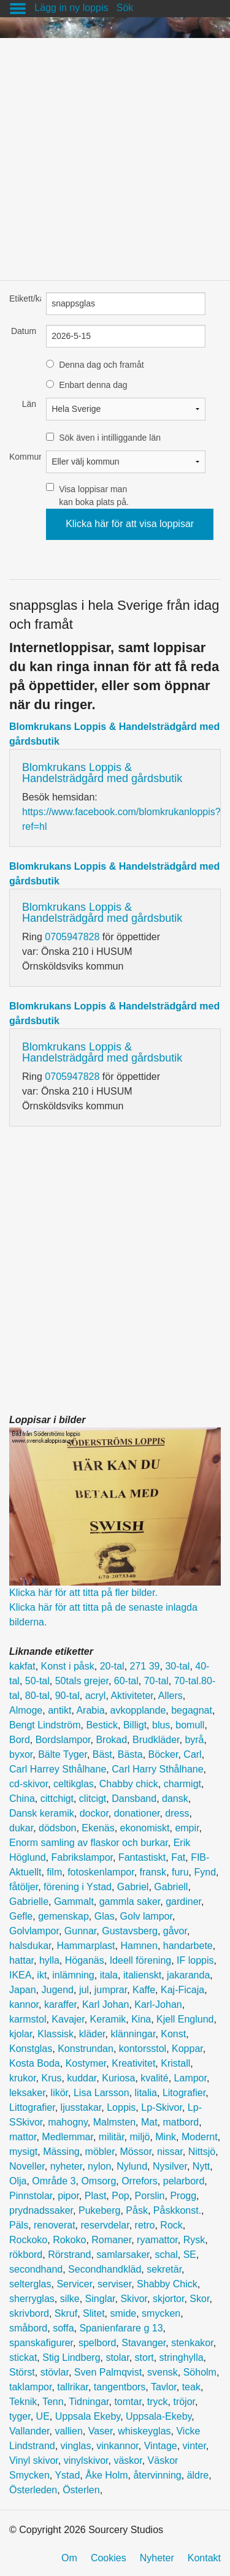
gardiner (183, 1901)
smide (123, 2313)
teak (191, 2387)
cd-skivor (28, 1784)
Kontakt (204, 2558)
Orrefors (139, 2181)
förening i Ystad (78, 1887)
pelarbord (184, 2181)
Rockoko (28, 2240)
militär (112, 2137)
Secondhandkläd (104, 2269)
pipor (68, 2195)
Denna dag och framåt (101, 365)
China (22, 1798)
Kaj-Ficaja (182, 1990)
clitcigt (92, 1798)
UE (43, 2416)
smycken (161, 2313)
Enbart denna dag (93, 385)
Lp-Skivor (161, 2107)
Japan (22, 1990)
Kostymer (86, 2063)
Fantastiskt (142, 1857)
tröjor (184, 2401)
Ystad (67, 2475)
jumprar (110, 1990)
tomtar (127, 2401)
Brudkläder (156, 1739)
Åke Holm (106, 2475)
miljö (140, 2137)
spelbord (97, 2343)
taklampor (30, 2387)
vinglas (76, 2446)
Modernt (200, 2137)
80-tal (37, 1695)
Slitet (94, 2313)
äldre (198, 2475)
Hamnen (138, 1945)
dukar (21, 1828)
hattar (21, 1960)
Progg (183, 2195)
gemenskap (63, 1916)
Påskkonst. (177, 2210)
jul (84, 1990)
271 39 (145, 1666)
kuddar (81, 2078)
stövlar (54, 2372)
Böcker (163, 1754)
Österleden (33, 2490)
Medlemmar (67, 2137)
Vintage (160, 2446)
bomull (189, 1725)
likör (59, 2093)
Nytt (201, 2166)
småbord (28, 2328)
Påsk (137, 2210)
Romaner (111, 2240)
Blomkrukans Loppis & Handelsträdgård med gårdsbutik (102, 773)
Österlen (81, 2490)
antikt (59, 1710)
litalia (146, 2093)
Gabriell (171, 1887)
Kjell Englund (184, 2019)
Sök (125, 7)
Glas (104, 1916)
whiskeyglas (144, 2431)
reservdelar (105, 2225)
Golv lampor (146, 1916)
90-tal (67, 1695)
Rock (171, 2225)
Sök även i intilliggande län (110, 438)
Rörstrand (69, 2254)
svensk (162, 2372)
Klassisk (55, 2034)
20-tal (112, 1666)
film (54, 1872)
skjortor (169, 2298)
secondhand (36, 2269)
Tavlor (164, 2387)
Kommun (22, 457)
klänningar (132, 2034)
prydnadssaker (41, 2210)
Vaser (100, 2431)
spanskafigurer (41, 2343)
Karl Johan (105, 2004)
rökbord (25, 2254)
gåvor (175, 1931)
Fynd (205, 1872)
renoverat (54, 2225)
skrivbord (29, 2313)
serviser (114, 2284)
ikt (42, 1975)
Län (29, 404)
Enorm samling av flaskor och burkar (88, 1842)
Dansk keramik (41, 1813)
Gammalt (74, 1901)
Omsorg (98, 2181)
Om (69, 2558)
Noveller (27, 2166)
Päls (18, 2225)
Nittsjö (201, 2151)
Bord (19, 1739)
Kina (141, 2019)
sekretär (164, 2269)
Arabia (90, 1710)
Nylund (132, 2166)
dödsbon (57, 1828)
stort (144, 2357)
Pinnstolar (30, 2195)
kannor (24, 2004)
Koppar (187, 2048)
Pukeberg (100, 2210)
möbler (100, 2151)
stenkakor (192, 2343)
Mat (149, 2122)
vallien (68, 2431)
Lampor (190, 2078)
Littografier (32, 2107)
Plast (96, 2195)
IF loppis (195, 1960)
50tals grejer (82, 1681)
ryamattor (157, 2240)
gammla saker (130, 1901)
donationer (137, 1813)
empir (187, 1828)
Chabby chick (128, 1784)
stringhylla (181, 2357)
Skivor (133, 2298)
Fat (178, 1857)
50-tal (37, 1681)
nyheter (66, 2166)
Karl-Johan (158, 2004)
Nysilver (170, 2166)
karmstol (27, 2019)
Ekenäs (98, 1828)
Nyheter (157, 2558)
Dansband (134, 1798)
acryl (95, 1695)
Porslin (150, 2195)
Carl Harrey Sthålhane (57, 1769)
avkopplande (138, 1710)
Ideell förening (141, 1960)
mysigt (23, 2151)
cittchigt (57, 1798)
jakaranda (188, 1975)
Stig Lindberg (71, 2357)
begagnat (191, 1710)
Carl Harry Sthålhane (157, 1769)
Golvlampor (34, 1931)
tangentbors (120, 2387)
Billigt (135, 1725)
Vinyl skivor (33, 2460)
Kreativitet (133, 2063)
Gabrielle (28, 1901)
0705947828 (72, 937)
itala (109, 1975)
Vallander (29, 2431)
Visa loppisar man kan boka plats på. (94, 495)
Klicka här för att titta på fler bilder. (83, 1592)
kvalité (154, 2078)
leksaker (27, 2093)
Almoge (25, 1710)
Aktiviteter (131, 1695)
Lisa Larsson (101, 2093)
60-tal (126, 1681)
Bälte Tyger (62, 1754)
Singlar (100, 2298)
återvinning (157, 2475)
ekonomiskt (145, 1828)
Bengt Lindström (45, 1725)
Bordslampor (63, 1739)
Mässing (61, 2151)
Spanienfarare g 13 (121, 2328)
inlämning (73, 1975)
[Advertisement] (115, 153)
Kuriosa (118, 2078)
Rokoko (69, 2240)
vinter (194, 2446)
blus (161, 1725)
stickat (23, 2357)
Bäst (102, 1754)
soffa (63, 2328)
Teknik (23, 2401)
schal (166, 2254)
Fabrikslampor (82, 1857)
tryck (157, 2401)
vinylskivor (86, 2460)
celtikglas (73, 1784)
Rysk (194, 2240)
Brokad (111, 1739)
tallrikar (72, 2387)
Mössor (136, 2151)
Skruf (66, 2313)
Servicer (74, 2284)
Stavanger (143, 2343)
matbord (181, 2122)
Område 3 (53, 2181)
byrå (194, 1739)
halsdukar (30, 1945)
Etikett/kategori (22, 298)
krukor (22, 2078)
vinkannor (117, 2446)
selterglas (30, 2284)
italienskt (142, 1975)
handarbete (188, 1945)
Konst (173, 2034)
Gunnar (80, 1931)
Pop (120, 2195)
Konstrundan (85, 2048)
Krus (51, 2078)
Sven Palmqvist (108, 2372)
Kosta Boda (34, 2063)
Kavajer (68, 2019)
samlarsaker (122, 2254)
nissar (170, 2151)
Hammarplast (85, 1945)
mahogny (68, 2122)
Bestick (102, 1725)
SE (189, 2254)
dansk (175, 1798)
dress (177, 1813)
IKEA (20, 1975)
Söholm (200, 2372)
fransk (153, 1872)
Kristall (175, 2063)
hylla (49, 1960)
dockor (94, 1813)
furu (180, 1872)
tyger (20, 2416)
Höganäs (84, 1960)
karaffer (60, 2004)
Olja (17, 2181)
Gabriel (133, 1887)
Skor (199, 2298)
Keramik (108, 2019)
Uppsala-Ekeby (158, 2416)
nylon (99, 2166)
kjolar (20, 2034)
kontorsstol (142, 2048)
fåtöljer (23, 1887)
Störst (22, 2372)
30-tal (177, 1666)
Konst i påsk (67, 1666)
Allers (170, 1695)
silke (70, 2298)
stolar (117, 2357)
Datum (23, 331)
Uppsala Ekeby (87, 2416)
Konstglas (30, 2048)
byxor (21, 1754)
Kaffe (143, 1990)
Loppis (121, 2107)
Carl (192, 1754)
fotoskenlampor (100, 1872)
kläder (92, 2034)
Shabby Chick (167, 2284)
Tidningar (89, 2401)
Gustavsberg (130, 1931)
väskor (127, 2460)
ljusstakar (81, 2107)
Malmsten (114, 2122)
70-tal (156, 1681)
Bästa (130, 1754)
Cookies (108, 2558)
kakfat (22, 1666)
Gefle (21, 1916)
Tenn (53, 2401)
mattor (22, 2137)
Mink (165, 2137)
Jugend (57, 1990)
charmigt (182, 1784)
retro (145, 2225)
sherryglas (32, 2298)
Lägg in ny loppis (71, 7)
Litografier (184, 2093)
